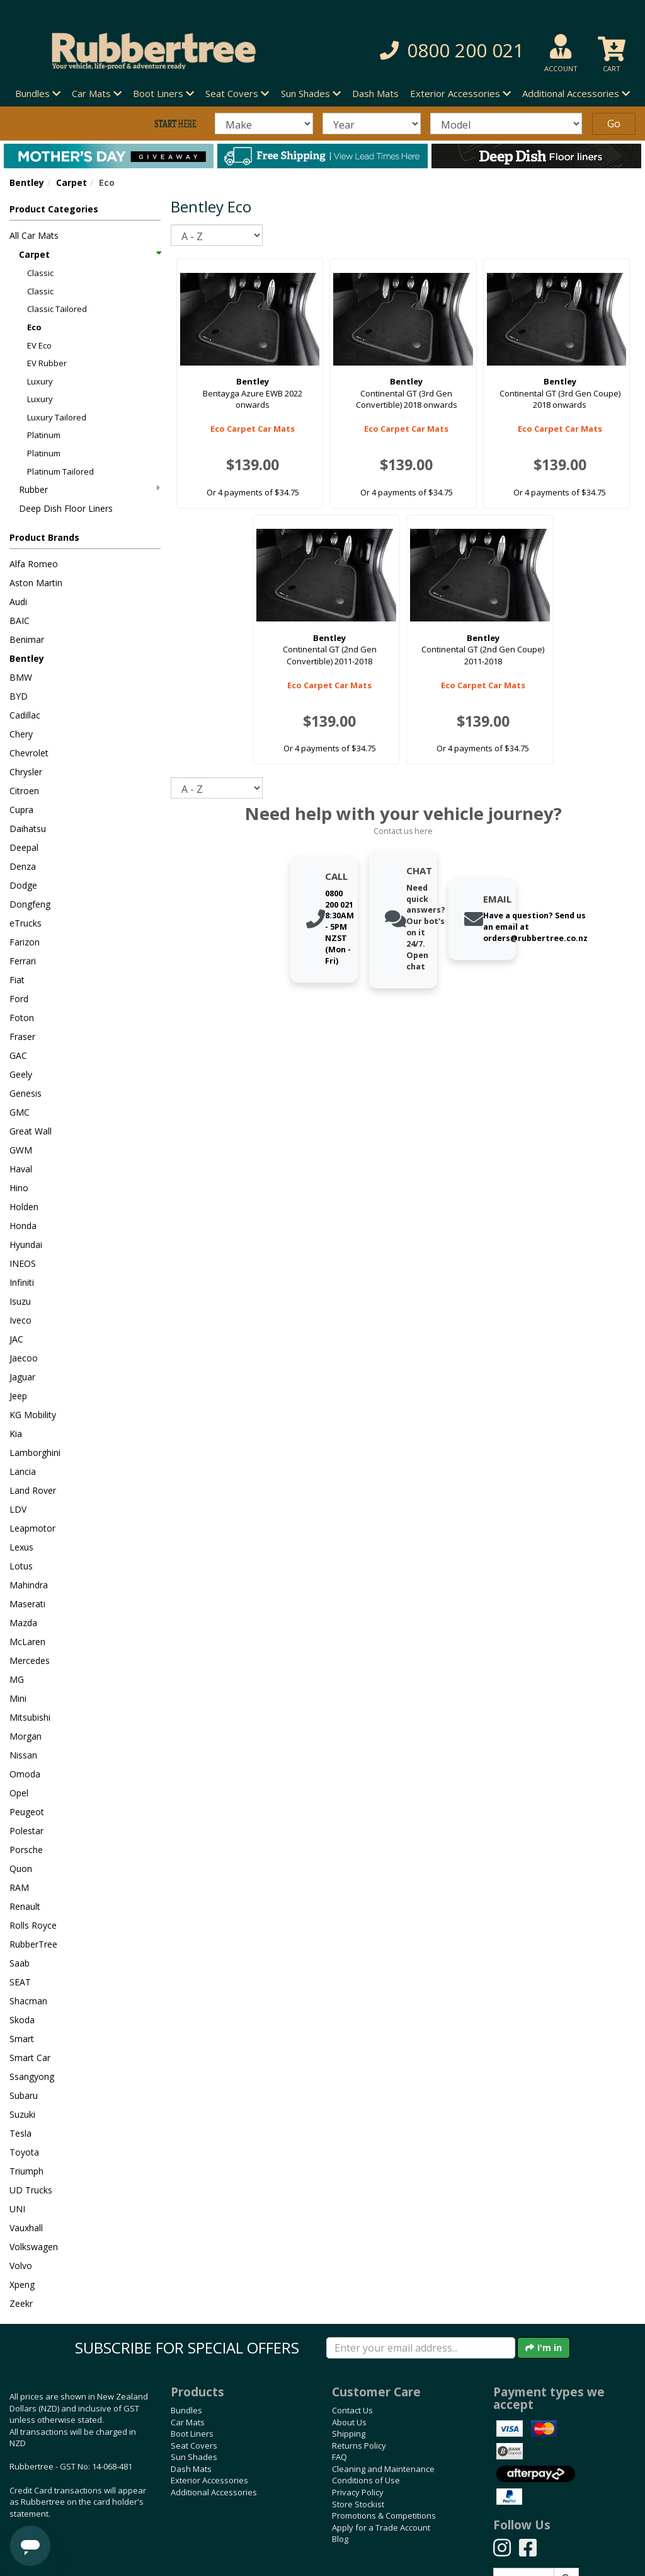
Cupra (21, 810)
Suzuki (22, 2114)
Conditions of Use (366, 2480)
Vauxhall (26, 2228)
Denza (22, 866)
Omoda (24, 1774)
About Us (349, 2422)
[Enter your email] (420, 2348)
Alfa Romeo (33, 564)
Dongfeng (29, 904)
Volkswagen (33, 2247)
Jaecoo (23, 1358)
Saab (19, 1963)
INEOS (22, 1263)
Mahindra (28, 1585)
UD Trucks (30, 2190)
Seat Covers (194, 2445)
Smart (21, 2039)
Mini (17, 1698)
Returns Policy (359, 2445)
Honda (23, 1226)
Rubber (89, 489)
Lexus (21, 1547)
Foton (21, 1018)
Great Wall (30, 1131)
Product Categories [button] (53, 209)
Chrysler (25, 772)
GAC (18, 1055)
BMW (20, 677)
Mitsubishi (29, 1717)
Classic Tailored (57, 309)
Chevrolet (29, 753)
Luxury (40, 381)
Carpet (71, 182)
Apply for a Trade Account (381, 2527)
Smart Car (29, 2058)
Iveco (20, 1320)
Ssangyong (31, 2076)
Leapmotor (32, 1528)
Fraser (22, 1037)
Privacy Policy (358, 2492)
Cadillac (24, 715)
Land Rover (32, 1490)
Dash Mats (375, 93)
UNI (17, 2209)
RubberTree (33, 1944)
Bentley (26, 182)
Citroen (24, 791)
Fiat (17, 980)
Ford (18, 999)
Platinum (43, 435)
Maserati (27, 1604)
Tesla (20, 2133)
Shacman (28, 2001)
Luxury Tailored (56, 417)
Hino (18, 1188)
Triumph (26, 2171)
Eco (34, 327)
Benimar (26, 639)
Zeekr (21, 2303)
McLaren (27, 1642)
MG (16, 1679)
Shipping (348, 2433)
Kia (15, 1434)
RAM (19, 1887)
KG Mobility (32, 1415)
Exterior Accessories (209, 2480)
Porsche (26, 1850)
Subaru (23, 2095)
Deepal (23, 847)
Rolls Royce (33, 1925)
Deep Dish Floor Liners (66, 508)
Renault (24, 1906)
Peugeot (26, 1812)
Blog (340, 2538)
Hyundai (25, 1244)
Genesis (25, 1093)
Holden (23, 1207)
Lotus (21, 1566)
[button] (446, 50)
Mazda (23, 1623)
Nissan (23, 1755)
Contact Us (352, 2410)
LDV (17, 1509)
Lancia (22, 1471)
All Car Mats (34, 235)
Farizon (24, 942)
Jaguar (22, 1377)
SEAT (20, 1982)
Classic (40, 273)
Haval (20, 1169)
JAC (16, 1339)
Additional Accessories (214, 2492)
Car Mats (188, 2422)
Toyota (24, 2152)
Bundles (186, 2410)
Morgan (25, 1736)
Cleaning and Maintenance (383, 2469)
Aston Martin (35, 583)
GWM (20, 1150)
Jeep (18, 1396)
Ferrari (22, 961)
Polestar (26, 1831)
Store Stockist (358, 2504)
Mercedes (29, 1660)
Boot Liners (192, 2433)
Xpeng (22, 2284)
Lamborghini (34, 1452)
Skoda (22, 2020)
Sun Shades (194, 2457)
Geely (20, 1074)
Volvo (20, 2266)
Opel (18, 1793)
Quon (20, 1868)
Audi (18, 602)
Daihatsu (27, 829)
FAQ (339, 2457)
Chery (21, 734)
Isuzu (20, 1301)
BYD (18, 696)
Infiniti (21, 1282)
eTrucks (25, 923)
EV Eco (39, 345)
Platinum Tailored (60, 471)
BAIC (19, 621)
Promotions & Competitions (384, 2515)
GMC (19, 1112)
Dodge (23, 885)
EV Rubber (47, 363)
